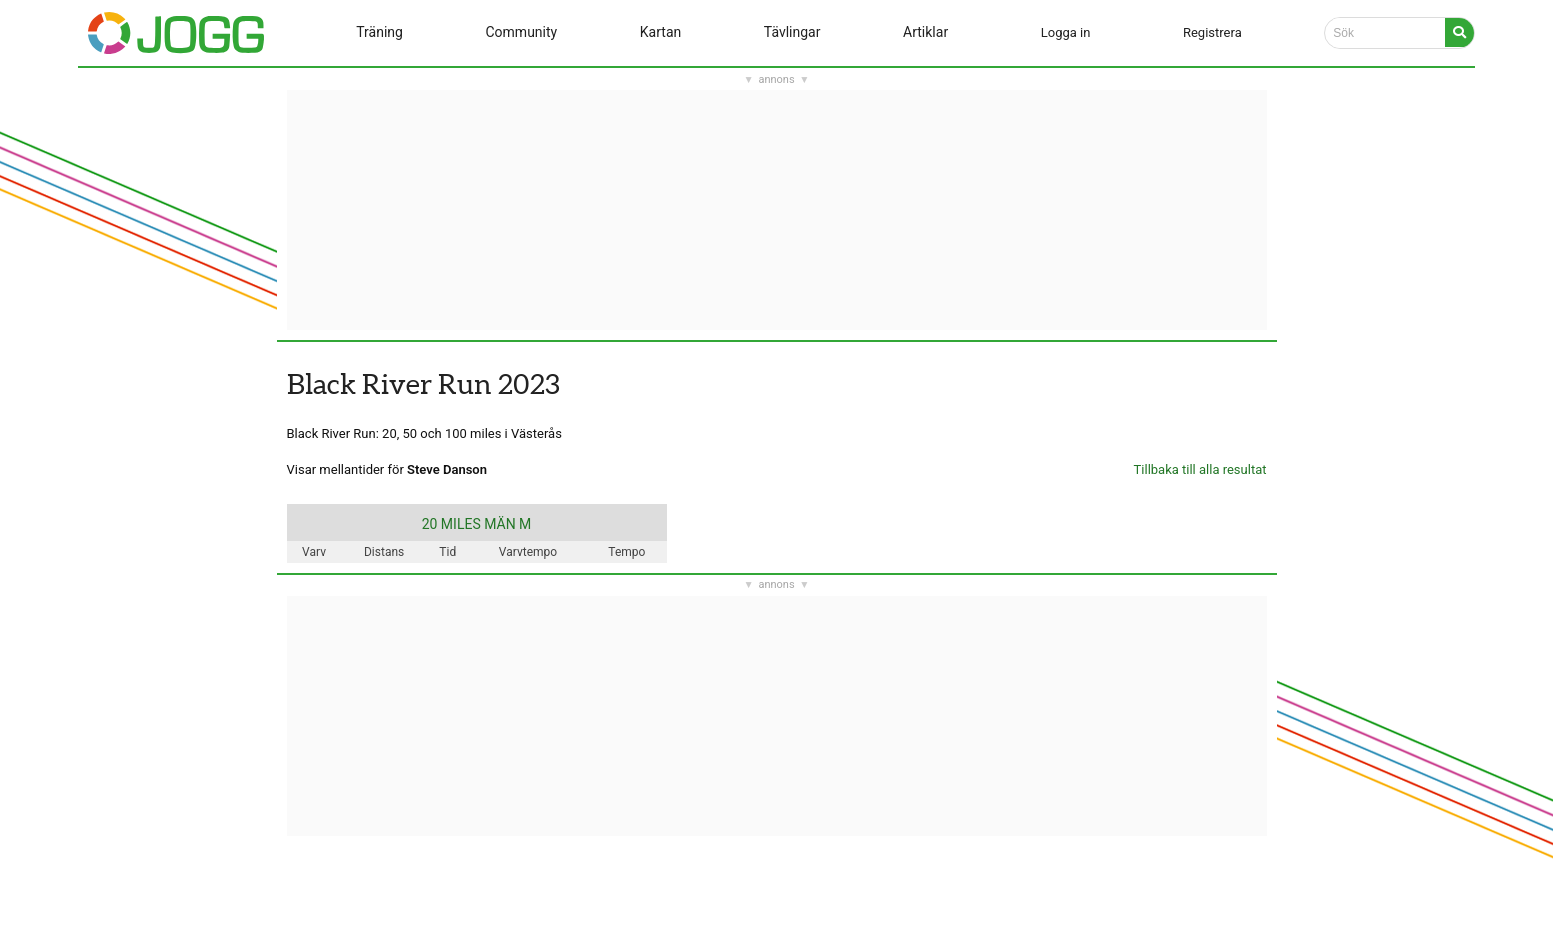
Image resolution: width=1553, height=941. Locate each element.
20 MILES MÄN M (477, 524)
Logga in (1066, 32)
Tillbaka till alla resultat (1200, 469)
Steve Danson (447, 469)
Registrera (1212, 32)
